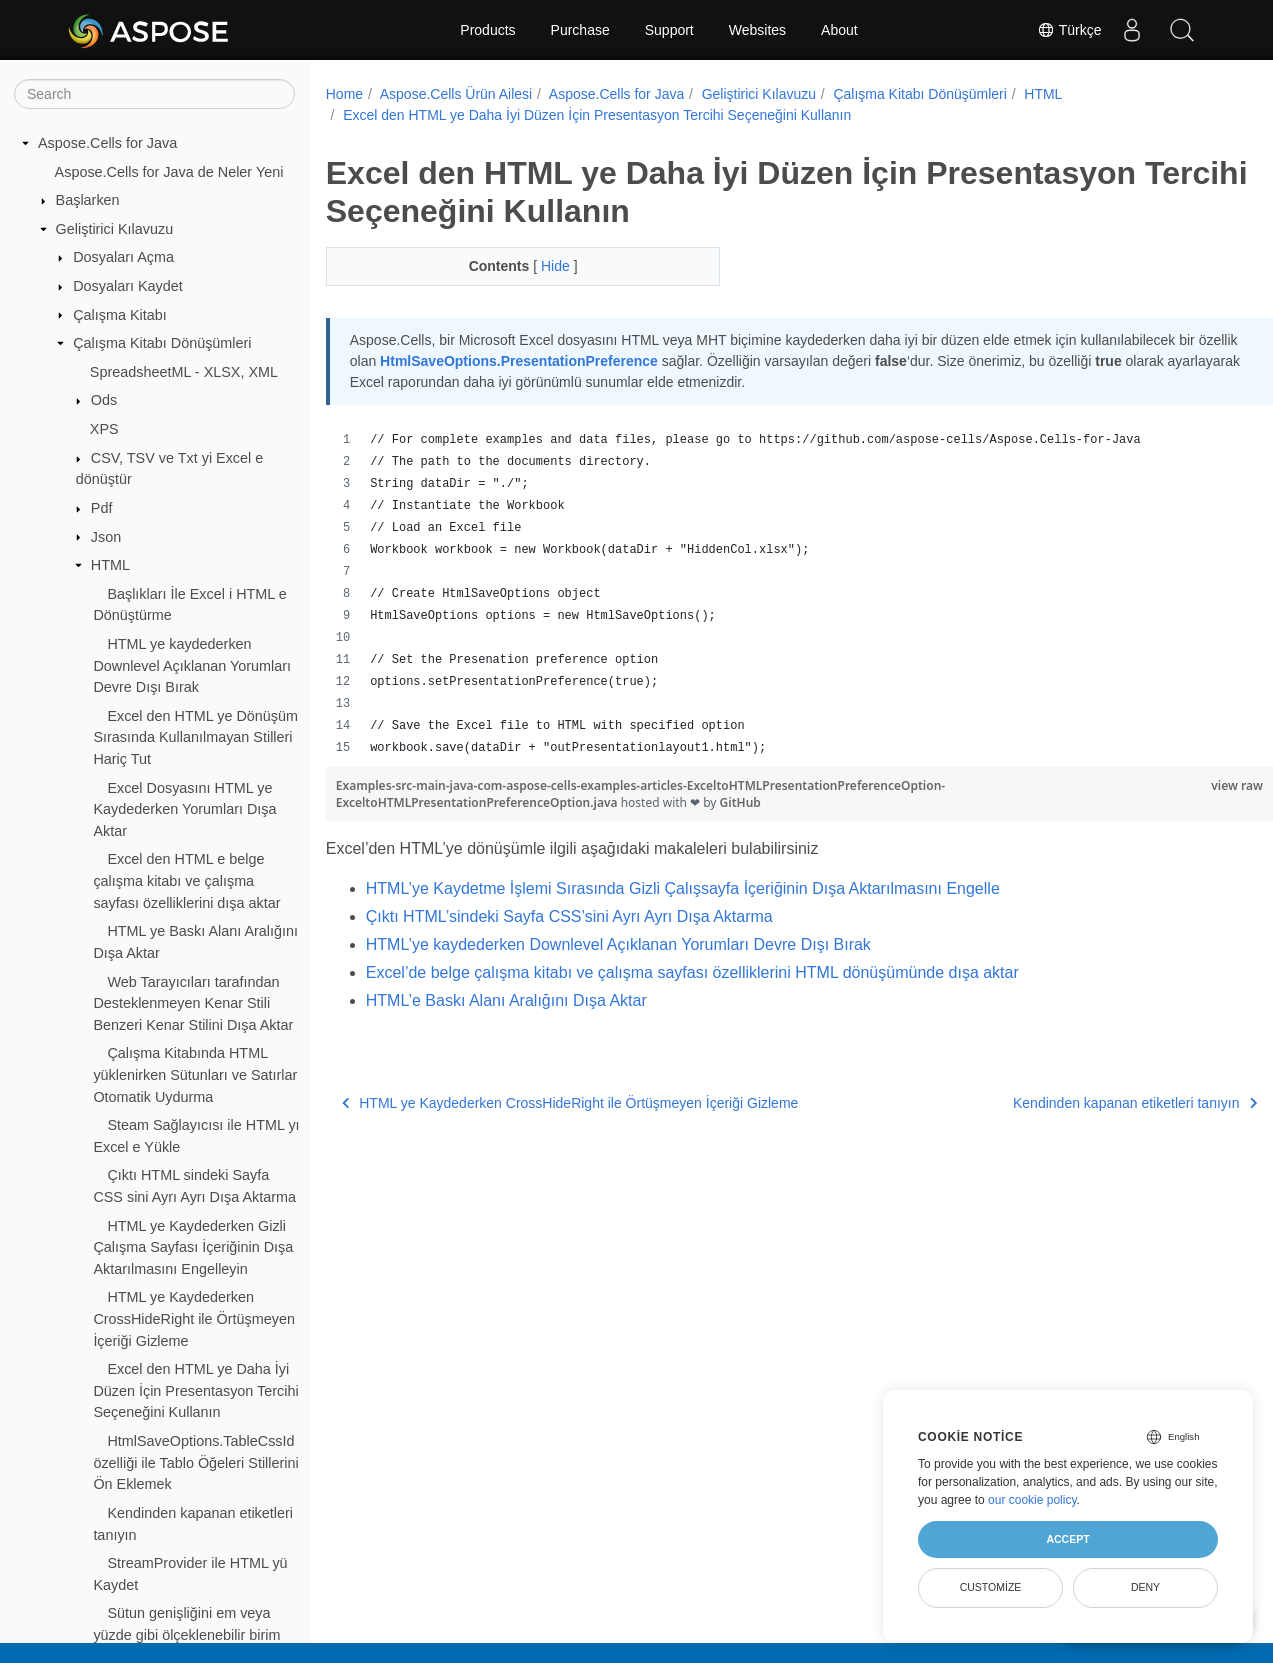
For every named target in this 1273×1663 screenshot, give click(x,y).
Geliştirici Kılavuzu (115, 229)
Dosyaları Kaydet (128, 286)
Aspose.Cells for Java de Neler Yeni (169, 172)
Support (669, 30)
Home (344, 94)
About (839, 30)
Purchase (580, 30)
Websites (757, 30)
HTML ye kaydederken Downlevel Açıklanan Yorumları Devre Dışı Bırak (192, 665)
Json (106, 537)
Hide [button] (543, 266)
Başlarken (88, 200)
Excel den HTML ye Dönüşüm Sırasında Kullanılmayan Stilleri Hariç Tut (195, 737)
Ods (104, 400)
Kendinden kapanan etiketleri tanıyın (1069, 1103)
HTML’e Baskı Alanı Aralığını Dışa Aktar (506, 1000)
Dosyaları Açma (123, 257)
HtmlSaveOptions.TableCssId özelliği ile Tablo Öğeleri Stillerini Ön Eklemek (195, 1462)
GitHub (740, 802)
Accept (1067, 1539)
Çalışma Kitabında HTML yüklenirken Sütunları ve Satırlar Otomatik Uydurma (195, 1074)
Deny (1145, 1587)
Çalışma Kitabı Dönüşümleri (162, 343)
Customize (991, 1587)
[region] (767, 594)
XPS (104, 429)
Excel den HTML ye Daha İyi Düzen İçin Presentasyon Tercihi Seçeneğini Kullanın (195, 1390)
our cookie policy (1032, 1500)
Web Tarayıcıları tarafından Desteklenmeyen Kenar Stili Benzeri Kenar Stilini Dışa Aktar (193, 1003)
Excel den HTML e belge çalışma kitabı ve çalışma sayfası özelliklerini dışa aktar (186, 880)
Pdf (102, 508)
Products (487, 30)
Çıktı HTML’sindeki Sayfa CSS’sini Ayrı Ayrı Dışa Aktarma (569, 916)
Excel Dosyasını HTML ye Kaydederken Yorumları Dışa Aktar (184, 809)
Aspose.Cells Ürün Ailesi (456, 94)
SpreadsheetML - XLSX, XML (184, 372)
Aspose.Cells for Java (107, 143)
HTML (110, 565)
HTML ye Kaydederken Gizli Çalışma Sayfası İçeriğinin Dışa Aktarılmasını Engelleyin (193, 1247)
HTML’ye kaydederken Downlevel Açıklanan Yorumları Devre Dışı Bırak (618, 944)
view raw (1172, 785)
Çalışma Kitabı (120, 315)
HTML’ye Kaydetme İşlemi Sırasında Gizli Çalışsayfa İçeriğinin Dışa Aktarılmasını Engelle (683, 888)
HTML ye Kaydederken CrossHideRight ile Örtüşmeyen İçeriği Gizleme (194, 1318)
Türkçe (1069, 30)
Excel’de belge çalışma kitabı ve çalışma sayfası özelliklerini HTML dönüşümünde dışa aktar (692, 972)
